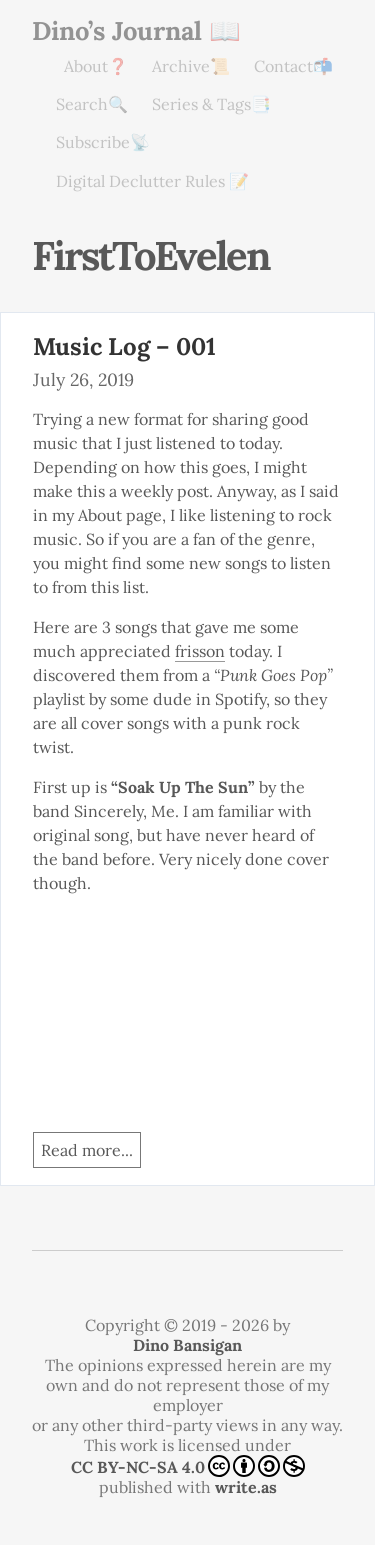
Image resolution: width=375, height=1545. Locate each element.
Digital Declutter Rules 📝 (152, 181)
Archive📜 (191, 66)
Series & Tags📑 (211, 104)
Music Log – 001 (124, 346)
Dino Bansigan (187, 1345)
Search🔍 (92, 104)
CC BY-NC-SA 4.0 (188, 1466)
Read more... (87, 1150)
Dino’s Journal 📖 (136, 30)
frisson (200, 651)
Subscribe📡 (103, 142)
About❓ (96, 66)
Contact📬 (293, 66)
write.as (246, 1487)
